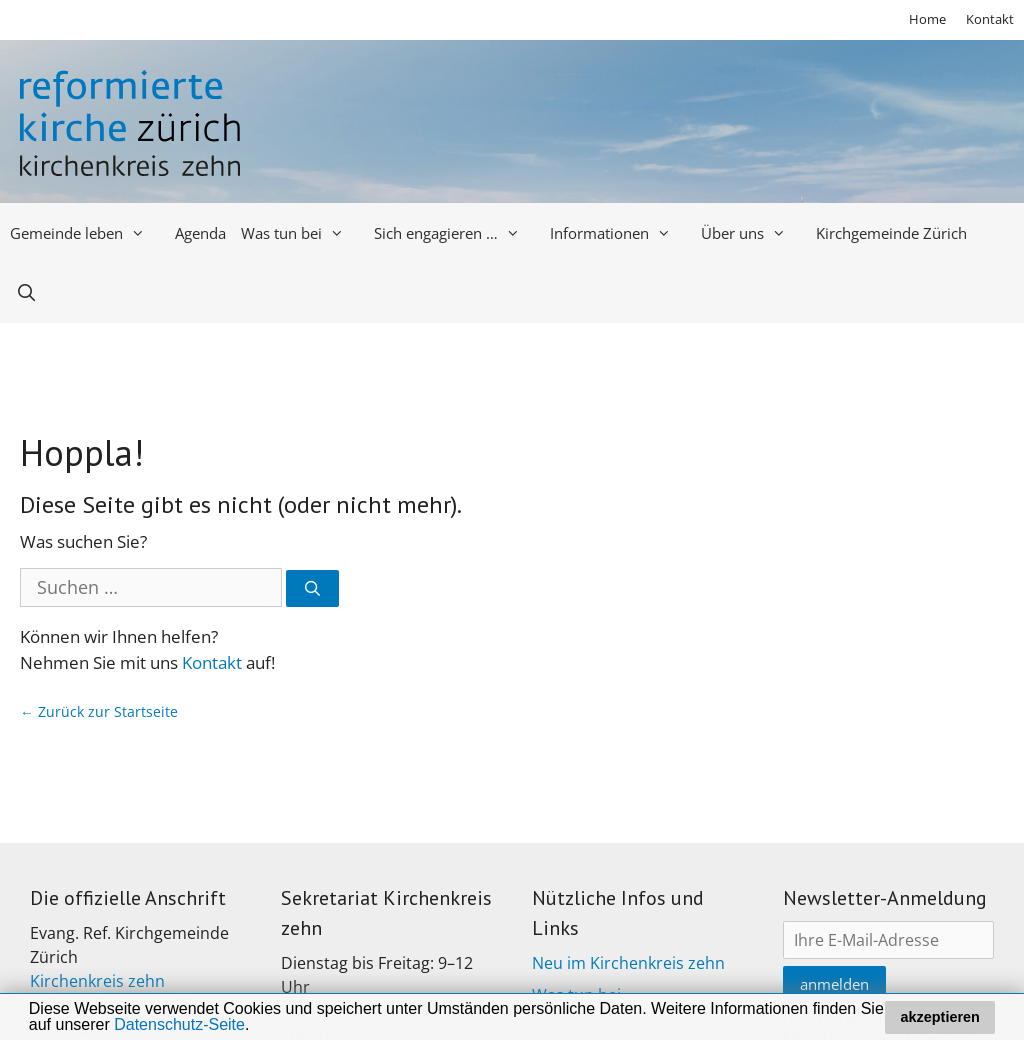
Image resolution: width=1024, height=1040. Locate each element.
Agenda (200, 233)
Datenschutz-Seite (179, 1024)
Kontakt (990, 19)
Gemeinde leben (85, 233)
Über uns (751, 233)
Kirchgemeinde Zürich (891, 233)
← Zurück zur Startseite (99, 711)
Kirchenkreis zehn (97, 981)
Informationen (618, 233)
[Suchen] (312, 588)
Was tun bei (300, 233)
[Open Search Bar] (27, 293)
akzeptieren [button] (940, 1017)
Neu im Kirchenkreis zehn (628, 963)
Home (927, 19)
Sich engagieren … (454, 233)
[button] (257, 1027)
